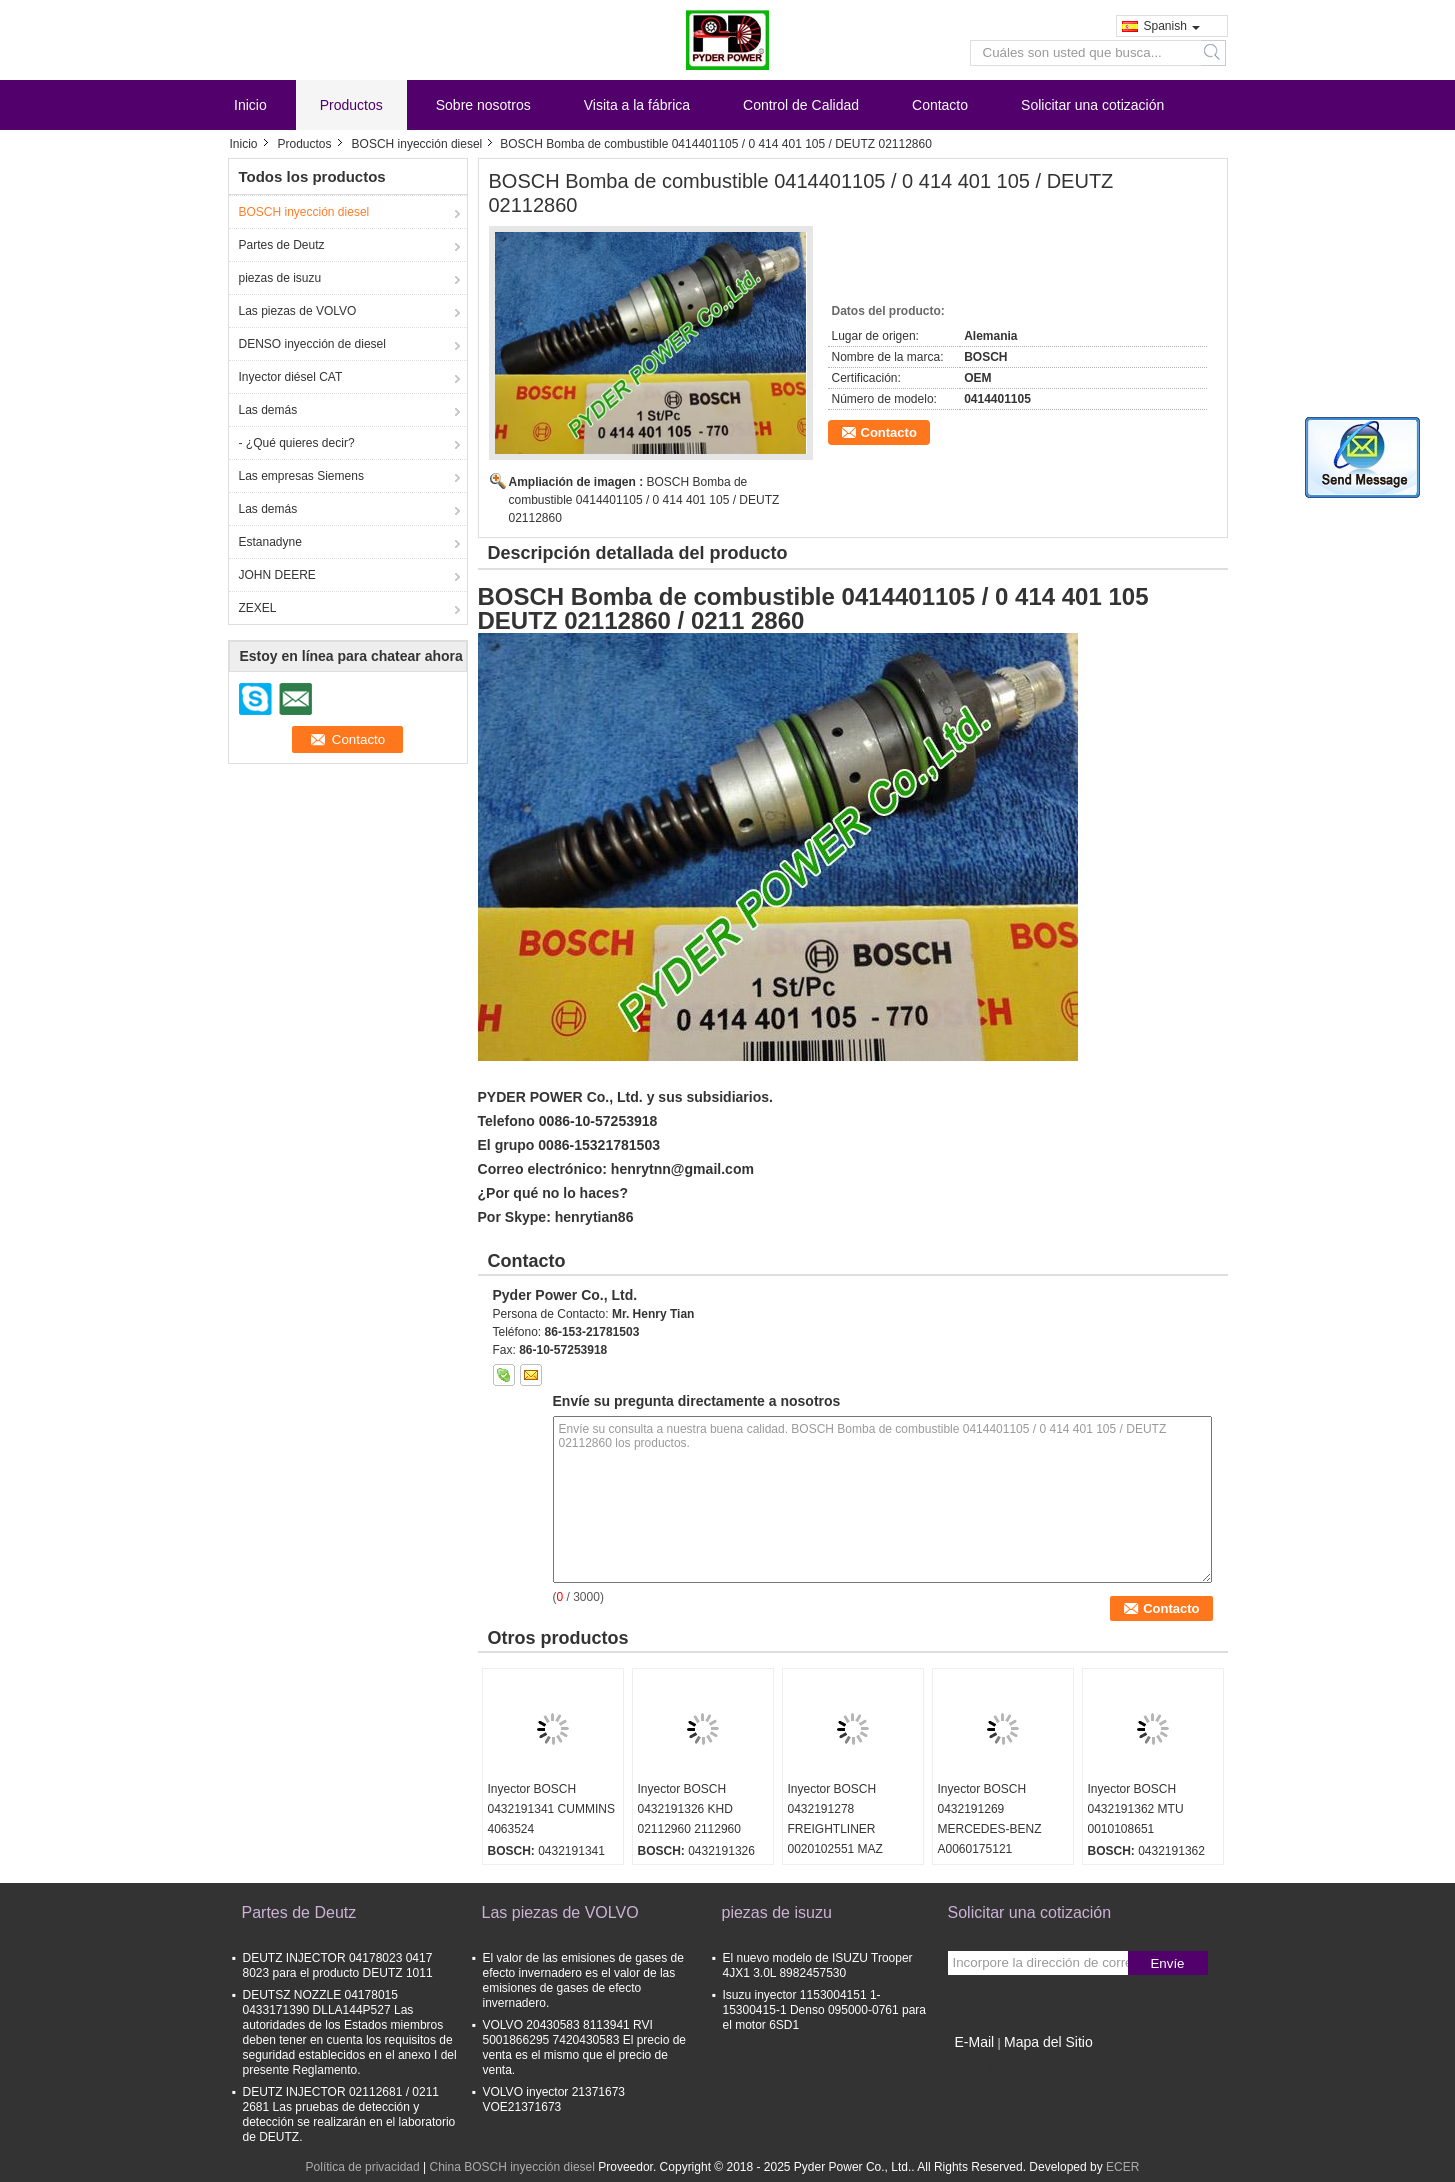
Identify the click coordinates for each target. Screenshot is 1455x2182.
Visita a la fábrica (637, 105)
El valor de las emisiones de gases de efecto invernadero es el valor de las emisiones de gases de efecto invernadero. (583, 1980)
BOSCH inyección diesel (417, 144)
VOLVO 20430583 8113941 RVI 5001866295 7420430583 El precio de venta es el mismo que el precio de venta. (585, 2047)
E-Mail (975, 2042)
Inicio (250, 105)
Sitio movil (981, 2067)
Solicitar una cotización (1092, 105)
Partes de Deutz (282, 245)
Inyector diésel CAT (291, 377)
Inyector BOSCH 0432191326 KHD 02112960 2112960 (689, 1809)
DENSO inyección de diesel (312, 344)
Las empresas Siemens (301, 476)
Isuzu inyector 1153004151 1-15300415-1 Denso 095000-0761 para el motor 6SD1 (825, 2010)
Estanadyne (270, 542)
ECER (1122, 2167)
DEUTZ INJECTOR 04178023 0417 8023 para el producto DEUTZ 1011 (338, 1965)
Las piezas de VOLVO (298, 311)
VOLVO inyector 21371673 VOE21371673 (554, 2099)
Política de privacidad (363, 2167)
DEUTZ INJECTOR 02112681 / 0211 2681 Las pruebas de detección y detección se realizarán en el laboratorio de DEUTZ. (349, 2114)
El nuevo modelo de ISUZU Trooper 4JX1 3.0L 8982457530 (818, 1965)
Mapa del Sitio (1048, 2042)
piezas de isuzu (280, 278)
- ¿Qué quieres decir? (297, 443)
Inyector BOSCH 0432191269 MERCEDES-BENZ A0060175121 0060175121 (990, 1829)
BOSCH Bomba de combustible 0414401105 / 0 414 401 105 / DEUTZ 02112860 (644, 500)
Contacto (940, 105)
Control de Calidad (801, 105)
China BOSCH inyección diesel (511, 2167)
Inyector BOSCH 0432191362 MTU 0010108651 (1136, 1809)
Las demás (268, 410)
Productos (351, 105)
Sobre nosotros (483, 105)
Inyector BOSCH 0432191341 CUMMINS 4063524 (551, 1809)
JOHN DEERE (277, 575)
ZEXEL (258, 608)
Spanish (1172, 26)
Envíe (1167, 1963)
